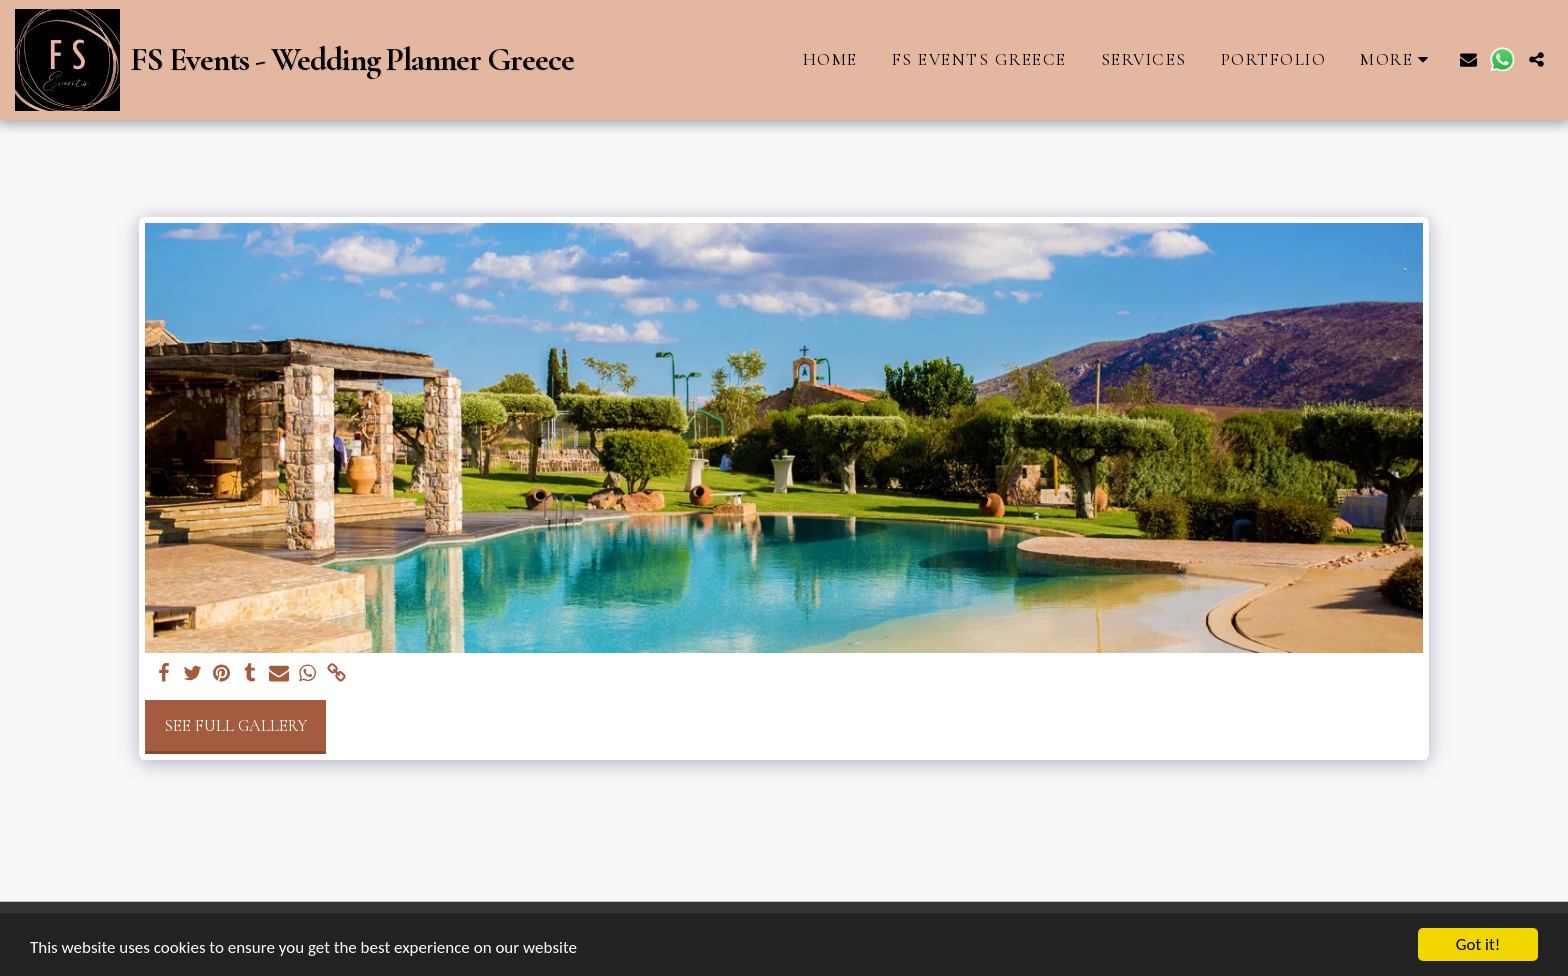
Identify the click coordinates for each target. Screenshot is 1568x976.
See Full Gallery (235, 726)
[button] (1468, 59)
